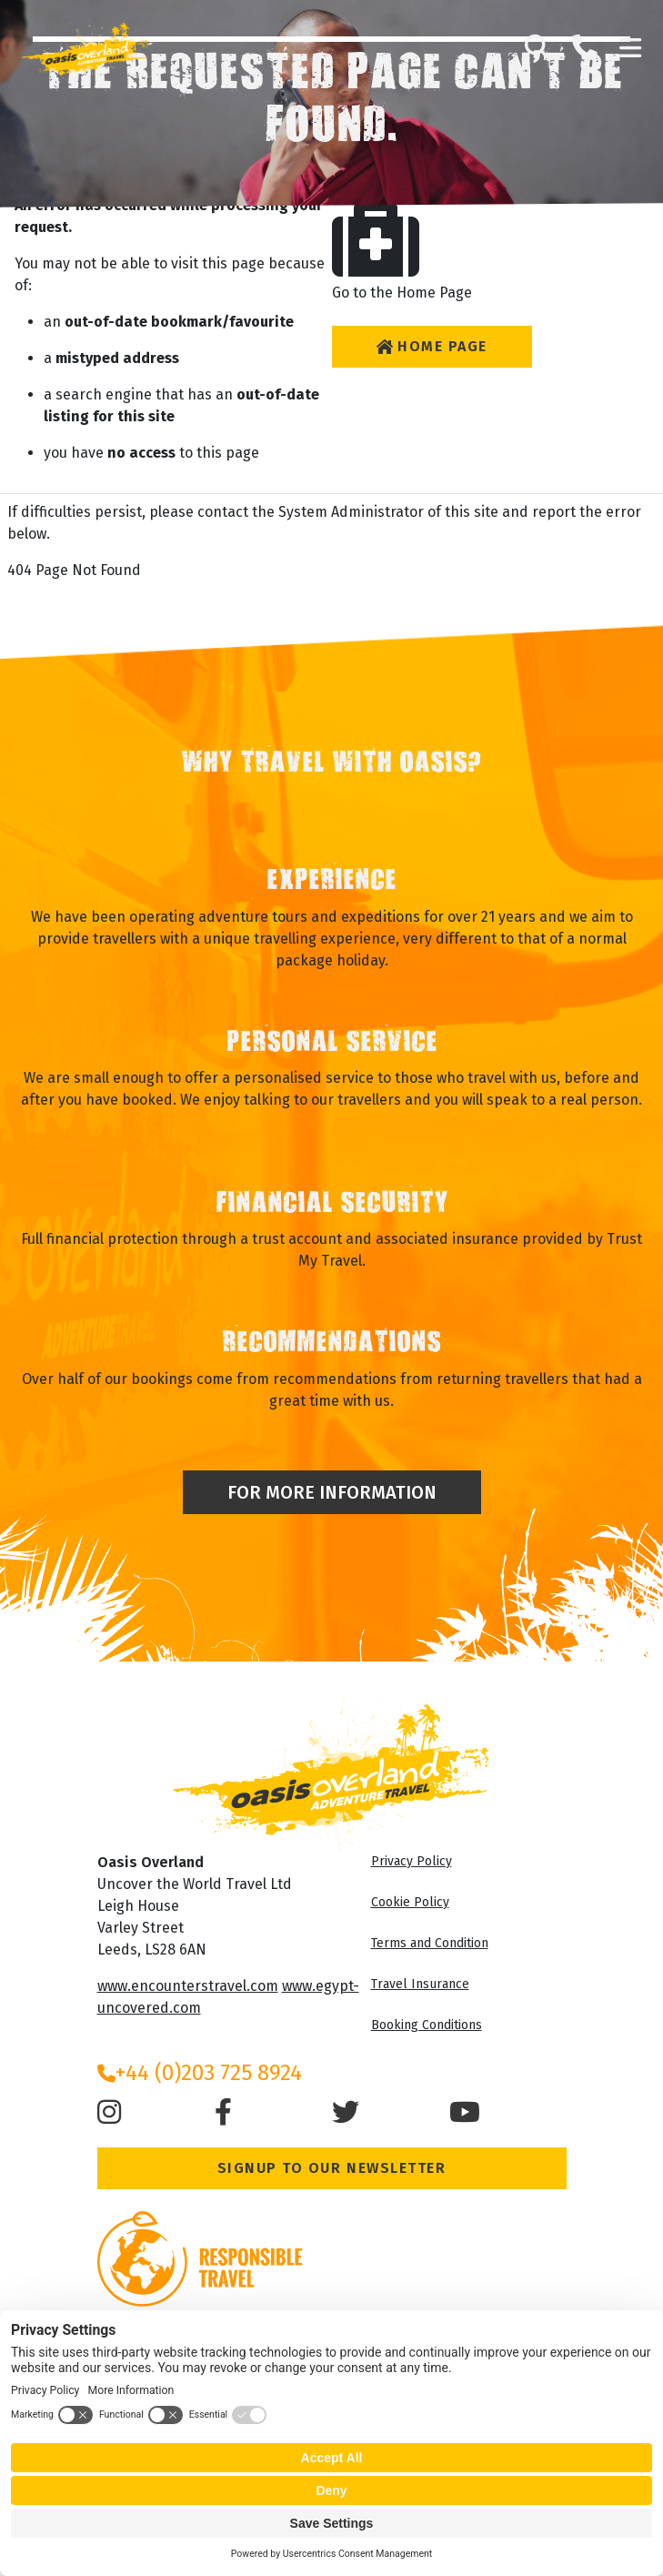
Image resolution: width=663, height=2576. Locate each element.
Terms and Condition (429, 1943)
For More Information (332, 1492)
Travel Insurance (420, 1984)
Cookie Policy (410, 1902)
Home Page (432, 346)
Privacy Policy (411, 1861)
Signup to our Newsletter (332, 2168)
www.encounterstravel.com (187, 1986)
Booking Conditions (426, 2025)
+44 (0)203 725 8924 (199, 2073)
